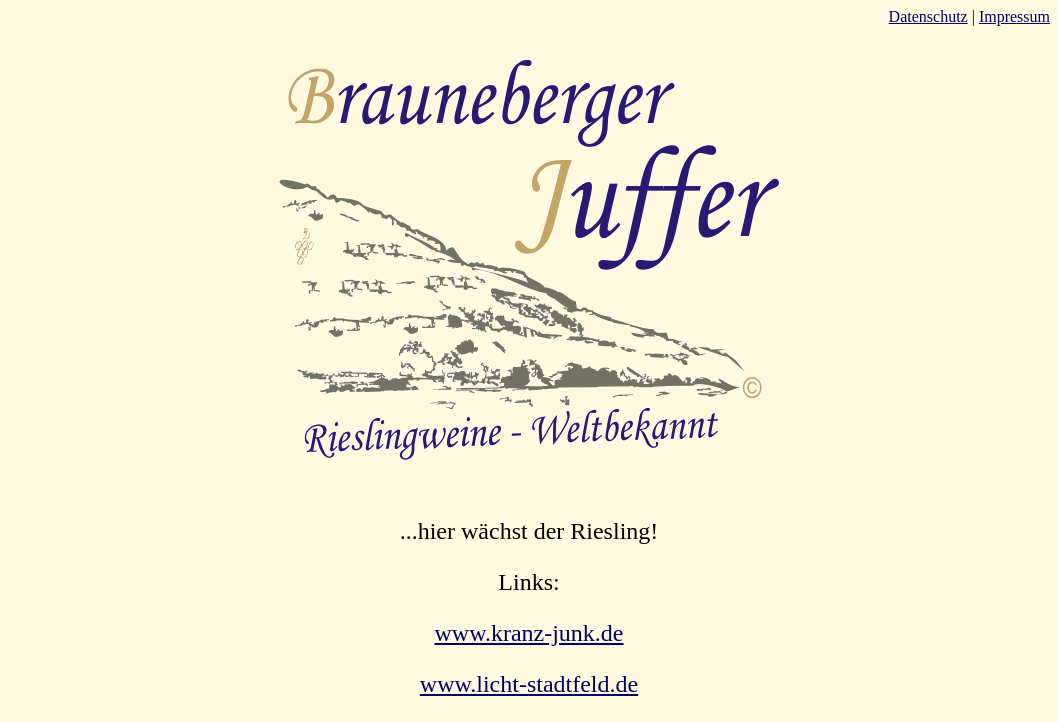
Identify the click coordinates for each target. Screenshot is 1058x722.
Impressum (1014, 16)
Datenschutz (928, 16)
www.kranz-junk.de (528, 633)
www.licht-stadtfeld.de (529, 684)
